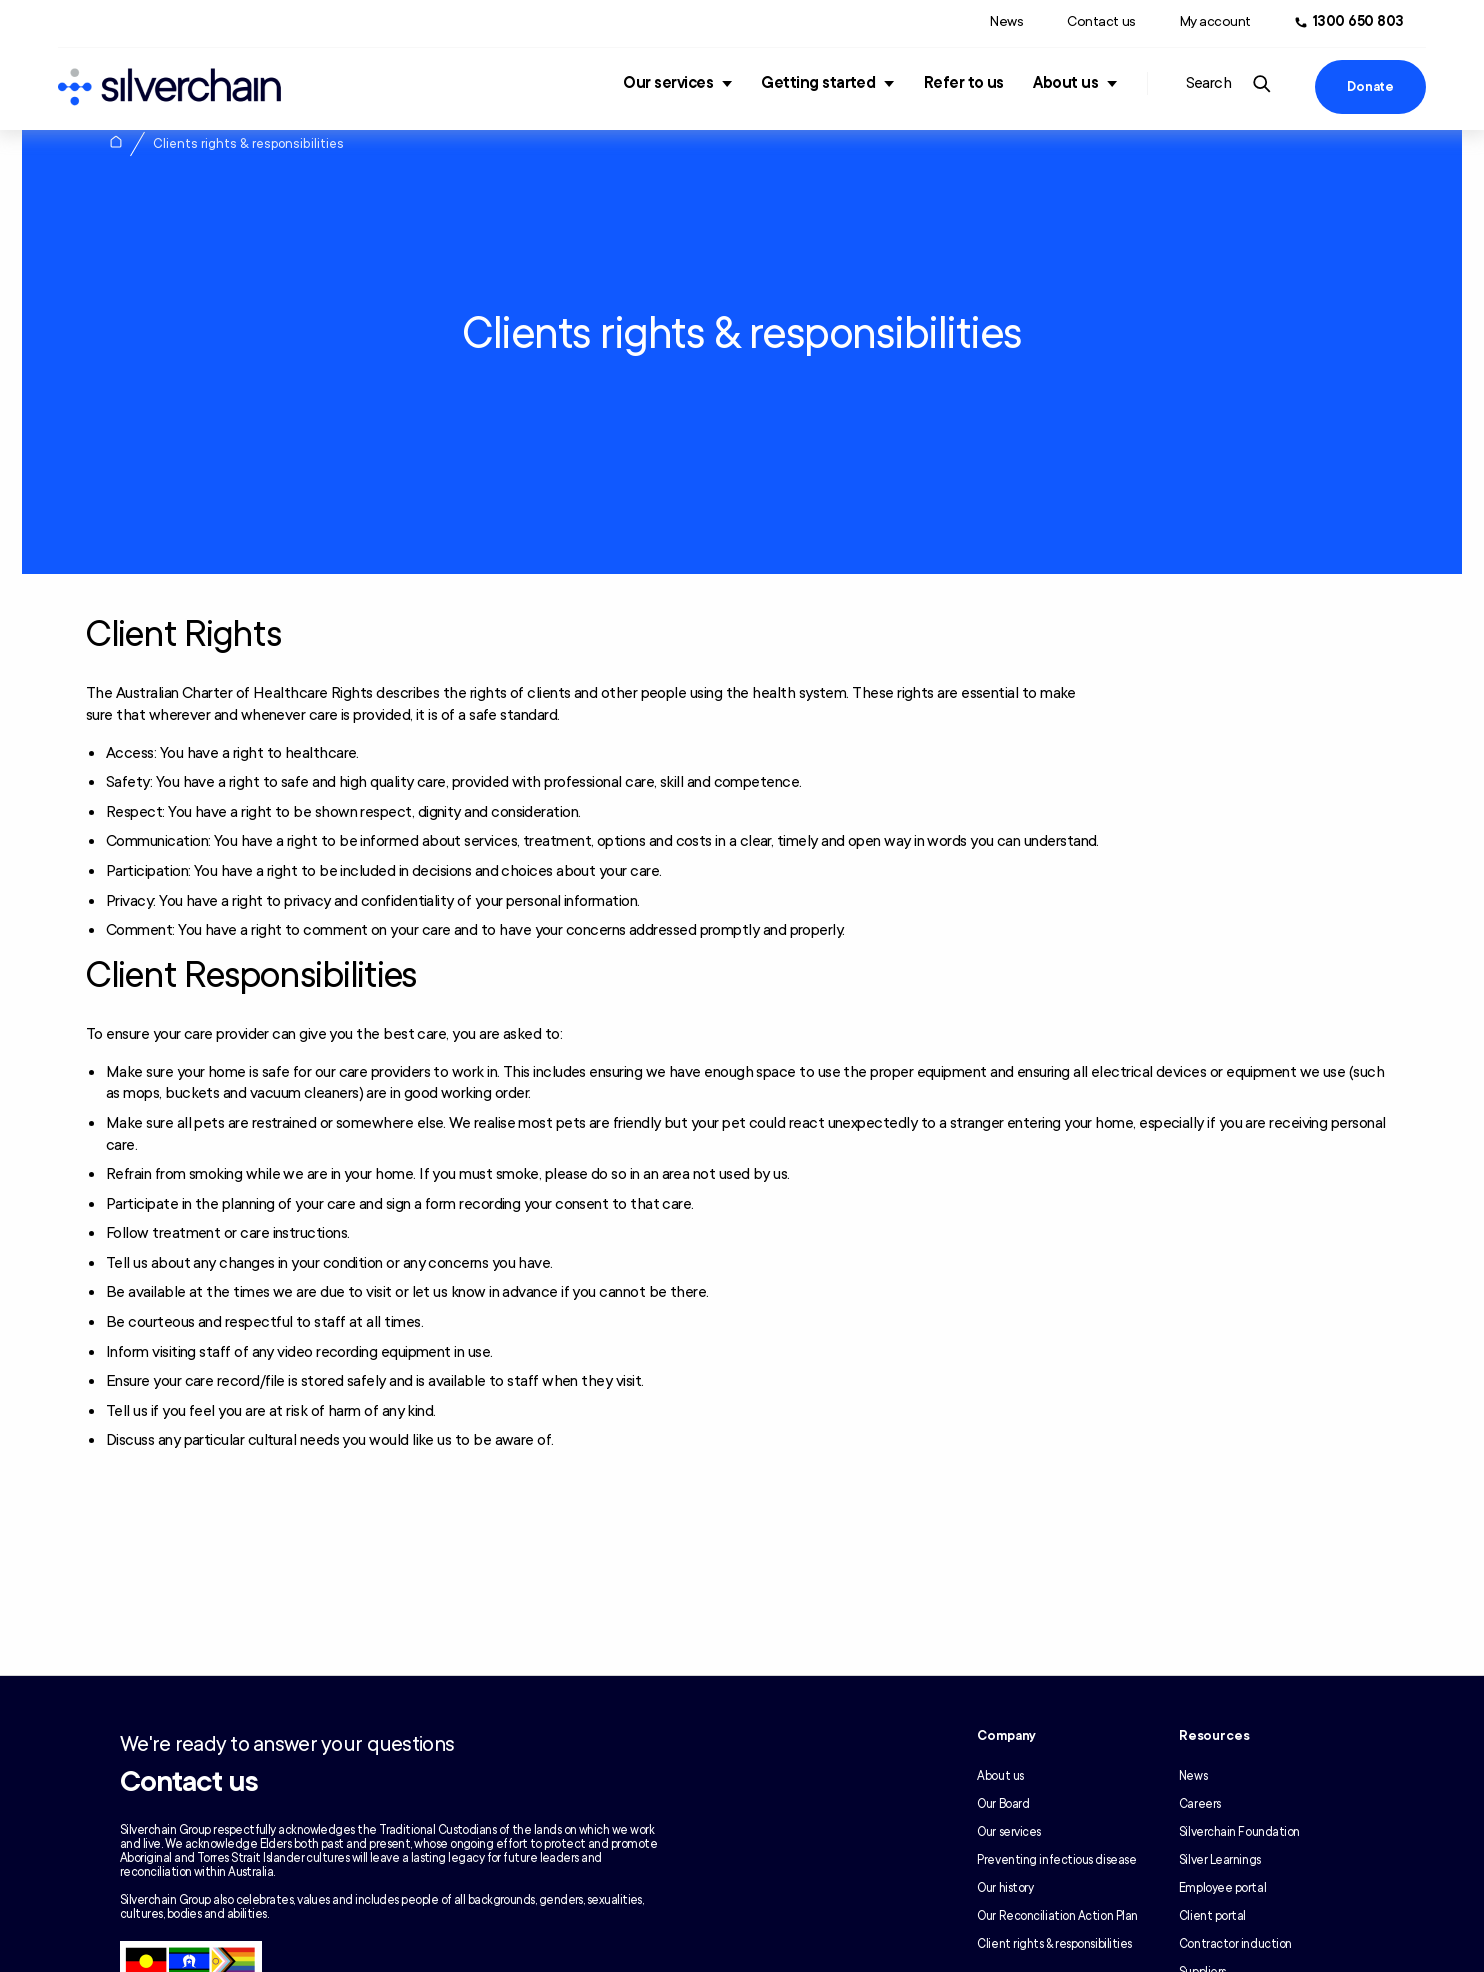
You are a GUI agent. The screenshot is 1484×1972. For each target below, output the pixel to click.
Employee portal (1222, 1888)
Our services (668, 83)
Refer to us (964, 83)
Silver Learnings (1220, 1860)
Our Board (1003, 1804)
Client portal (1212, 1916)
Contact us (1101, 21)
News (1006, 21)
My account (1215, 21)
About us (1065, 83)
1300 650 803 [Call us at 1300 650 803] (1358, 21)
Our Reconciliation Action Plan (1057, 1916)
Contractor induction (1235, 1944)
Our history (1005, 1888)
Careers (1200, 1804)
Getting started (818, 83)
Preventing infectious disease (1056, 1860)
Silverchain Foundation (1239, 1832)
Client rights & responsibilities (1054, 1944)
